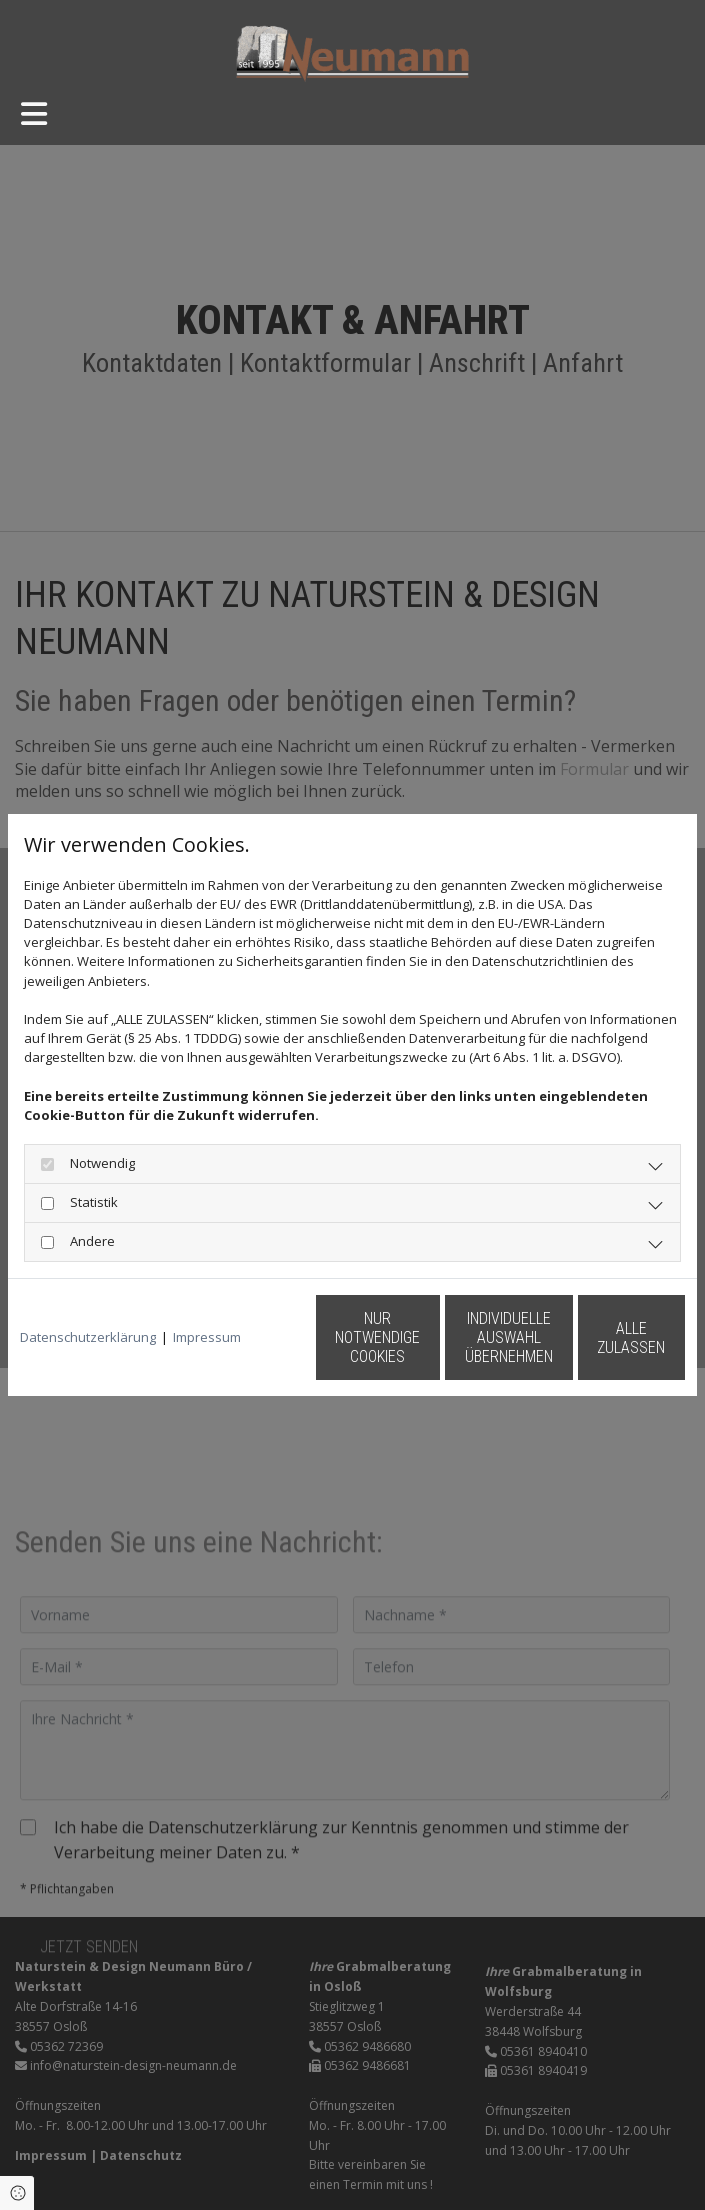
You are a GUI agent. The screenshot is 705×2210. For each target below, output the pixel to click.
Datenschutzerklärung (88, 1294)
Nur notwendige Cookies (213, 1347)
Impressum (207, 1294)
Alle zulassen (592, 1347)
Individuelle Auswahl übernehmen (403, 1347)
